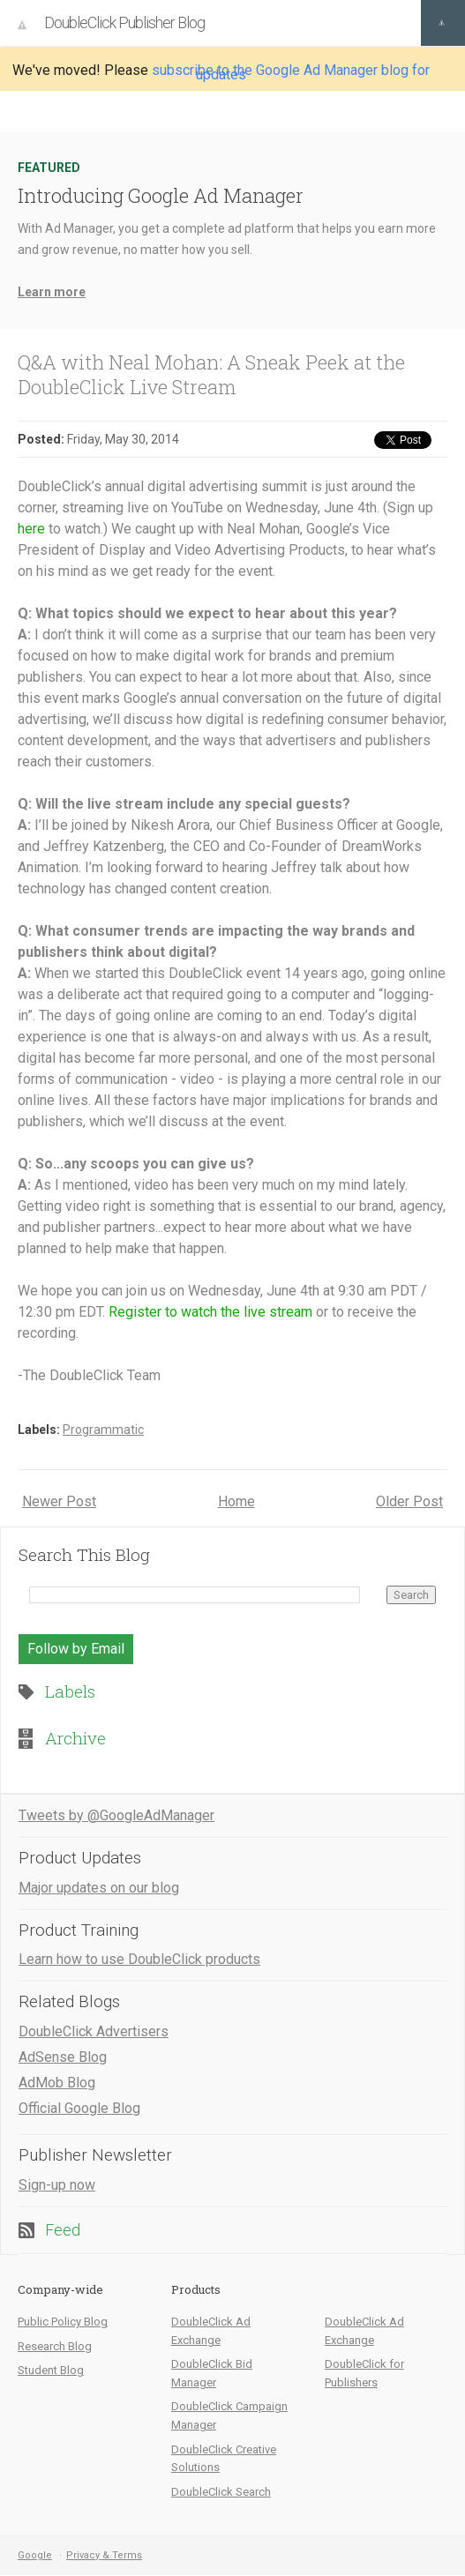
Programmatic (103, 1429)
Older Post (409, 1501)
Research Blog (55, 2346)
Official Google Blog (79, 2108)
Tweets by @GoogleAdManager (116, 1815)
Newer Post (59, 1501)
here (31, 528)
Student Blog (51, 2370)
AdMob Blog (57, 2082)
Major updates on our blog (99, 1887)
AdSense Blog (63, 2057)
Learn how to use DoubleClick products (139, 1959)
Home (236, 1501)
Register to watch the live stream (210, 1311)
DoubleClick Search (221, 2491)
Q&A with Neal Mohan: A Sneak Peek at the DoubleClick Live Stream (211, 374)
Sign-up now (57, 2185)
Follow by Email (75, 1648)
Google (35, 2555)
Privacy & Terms (104, 2555)
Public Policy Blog (63, 2321)
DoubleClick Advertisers (94, 2031)
